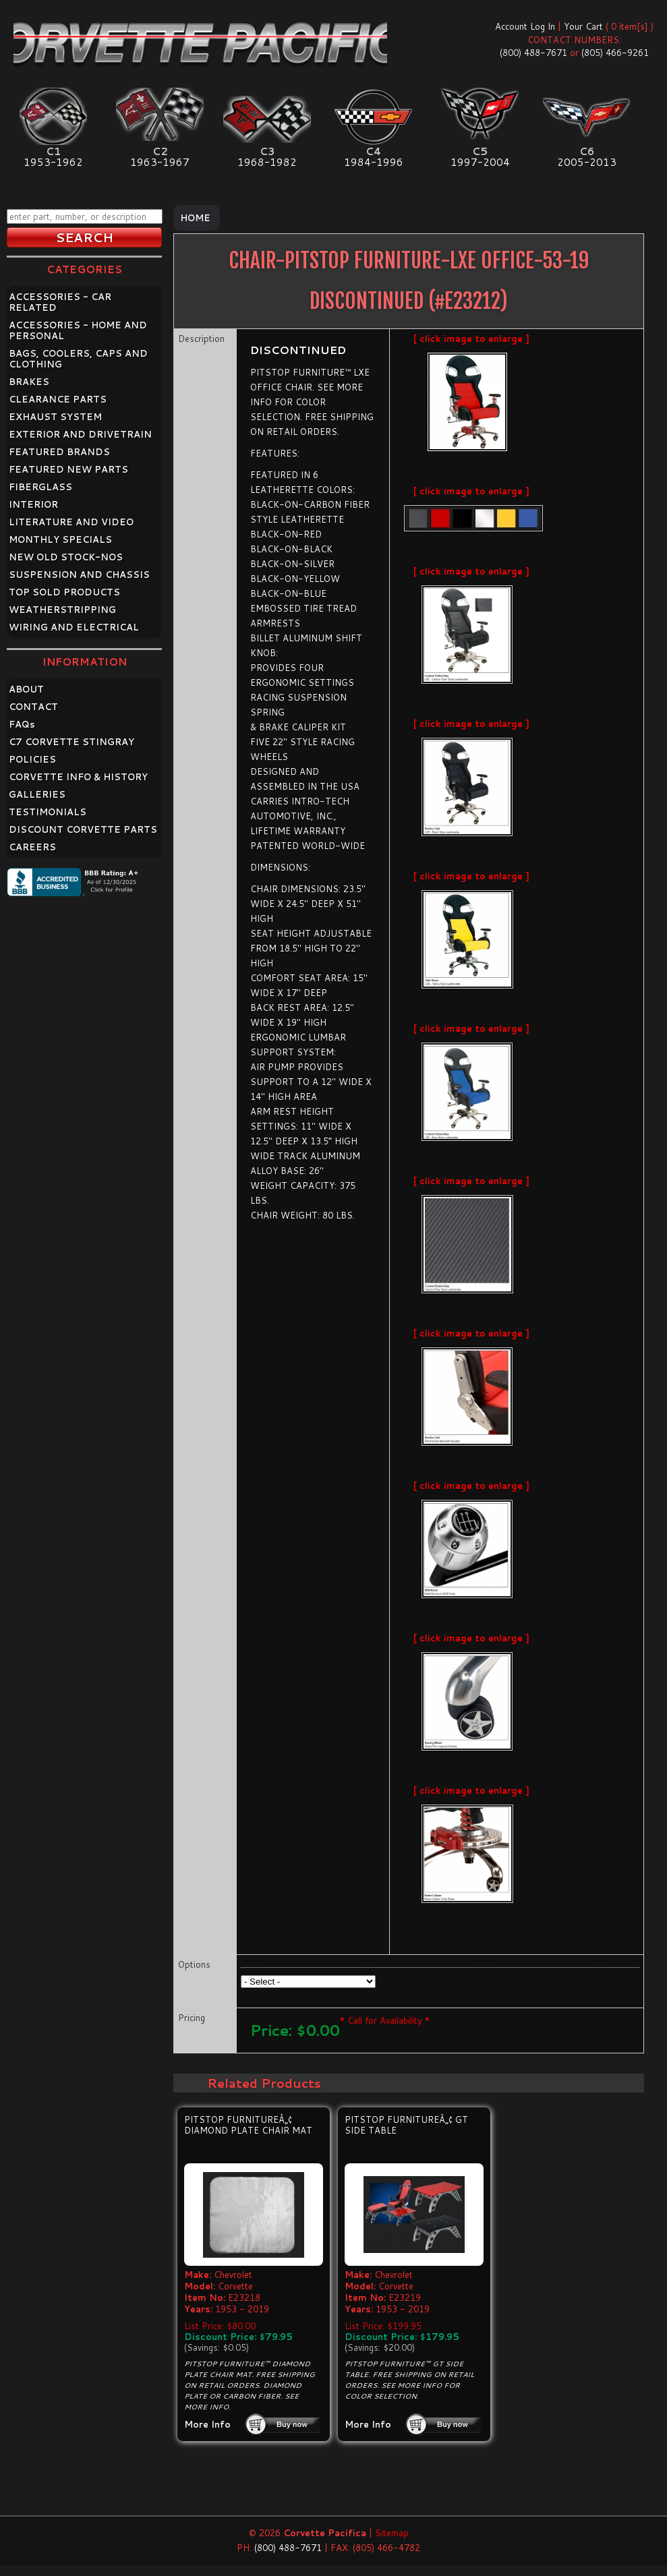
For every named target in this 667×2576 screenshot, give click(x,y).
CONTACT (33, 707)
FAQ (22, 724)
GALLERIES (37, 794)
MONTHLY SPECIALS (60, 539)
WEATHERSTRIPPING (62, 610)
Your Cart (583, 26)
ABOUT (26, 689)
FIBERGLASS (40, 487)
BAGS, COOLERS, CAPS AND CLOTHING (78, 358)
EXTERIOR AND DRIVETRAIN (80, 434)
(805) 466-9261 (615, 53)
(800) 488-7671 (533, 53)
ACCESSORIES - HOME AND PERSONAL (78, 330)
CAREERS (32, 847)
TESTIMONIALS (47, 812)
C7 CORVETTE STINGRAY (71, 742)
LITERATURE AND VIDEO (71, 522)
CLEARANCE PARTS (58, 399)
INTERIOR (33, 504)
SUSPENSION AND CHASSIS (79, 574)
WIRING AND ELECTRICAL (74, 627)
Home (195, 218)
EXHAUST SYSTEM (55, 417)
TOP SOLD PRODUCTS (64, 592)
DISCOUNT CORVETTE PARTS (83, 829)
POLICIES (32, 759)
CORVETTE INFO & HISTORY (78, 777)
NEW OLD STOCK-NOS (66, 557)
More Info (207, 2424)
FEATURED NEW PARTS (68, 469)
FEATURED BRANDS (59, 452)
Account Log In (525, 26)
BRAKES (29, 382)
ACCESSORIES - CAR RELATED (60, 302)
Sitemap (392, 2533)
